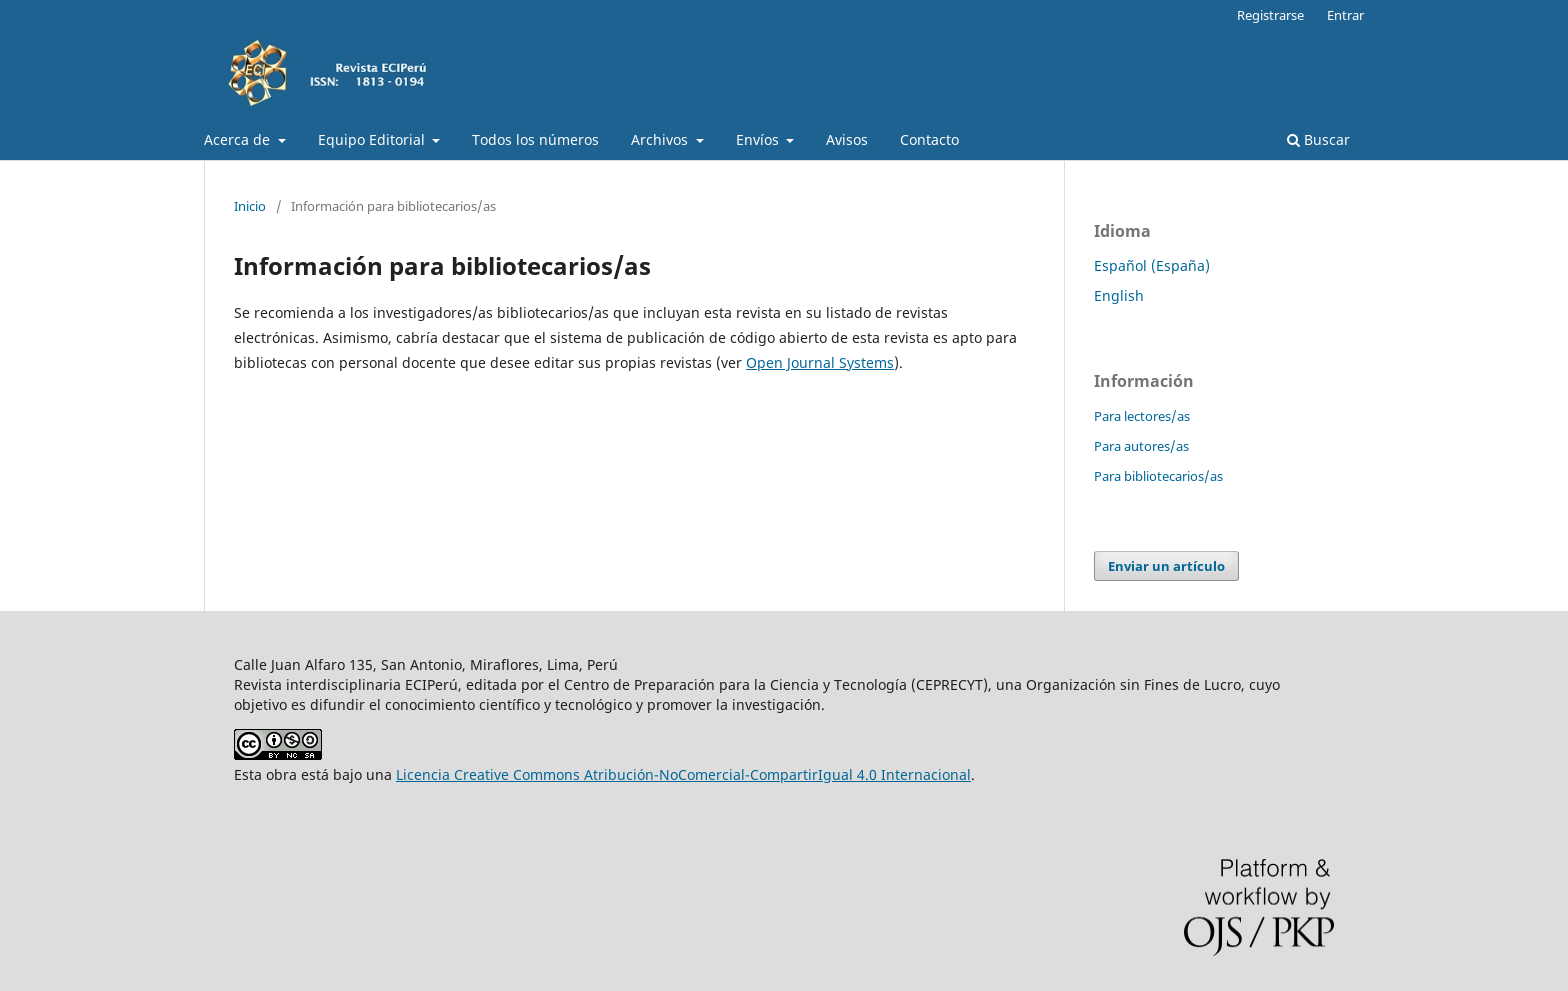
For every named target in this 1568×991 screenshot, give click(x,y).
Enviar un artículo (1166, 566)
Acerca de (239, 139)
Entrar (1345, 15)
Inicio (250, 206)
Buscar (1318, 139)
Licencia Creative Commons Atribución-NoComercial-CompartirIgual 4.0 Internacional (683, 774)
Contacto (929, 139)
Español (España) (1152, 265)
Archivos (661, 139)
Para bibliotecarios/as (1158, 476)
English (1119, 295)
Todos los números (535, 139)
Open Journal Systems (820, 362)
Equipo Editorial (373, 139)
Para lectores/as (1142, 416)
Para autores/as (1141, 446)
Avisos (847, 139)
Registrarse (1270, 15)
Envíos (759, 139)
